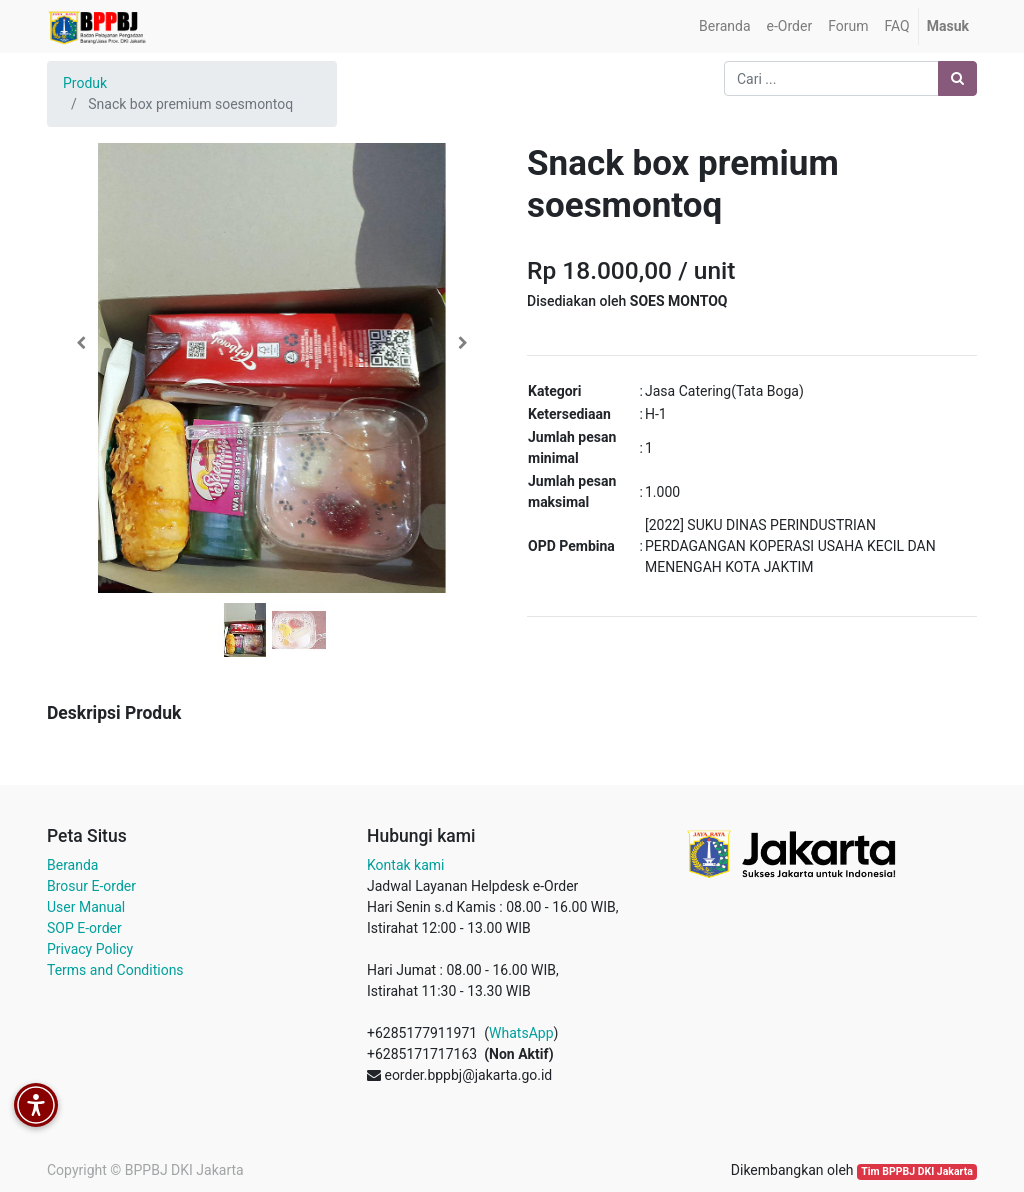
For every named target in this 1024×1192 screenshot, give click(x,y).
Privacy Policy (90, 949)
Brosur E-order (91, 886)
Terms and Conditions (115, 970)
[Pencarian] (957, 78)
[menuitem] (724, 26)
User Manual (86, 907)
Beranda (72, 865)
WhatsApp (521, 1033)
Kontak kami (405, 865)
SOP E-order (84, 928)
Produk (85, 83)
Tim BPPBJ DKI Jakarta (917, 1171)
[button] (81, 343)
